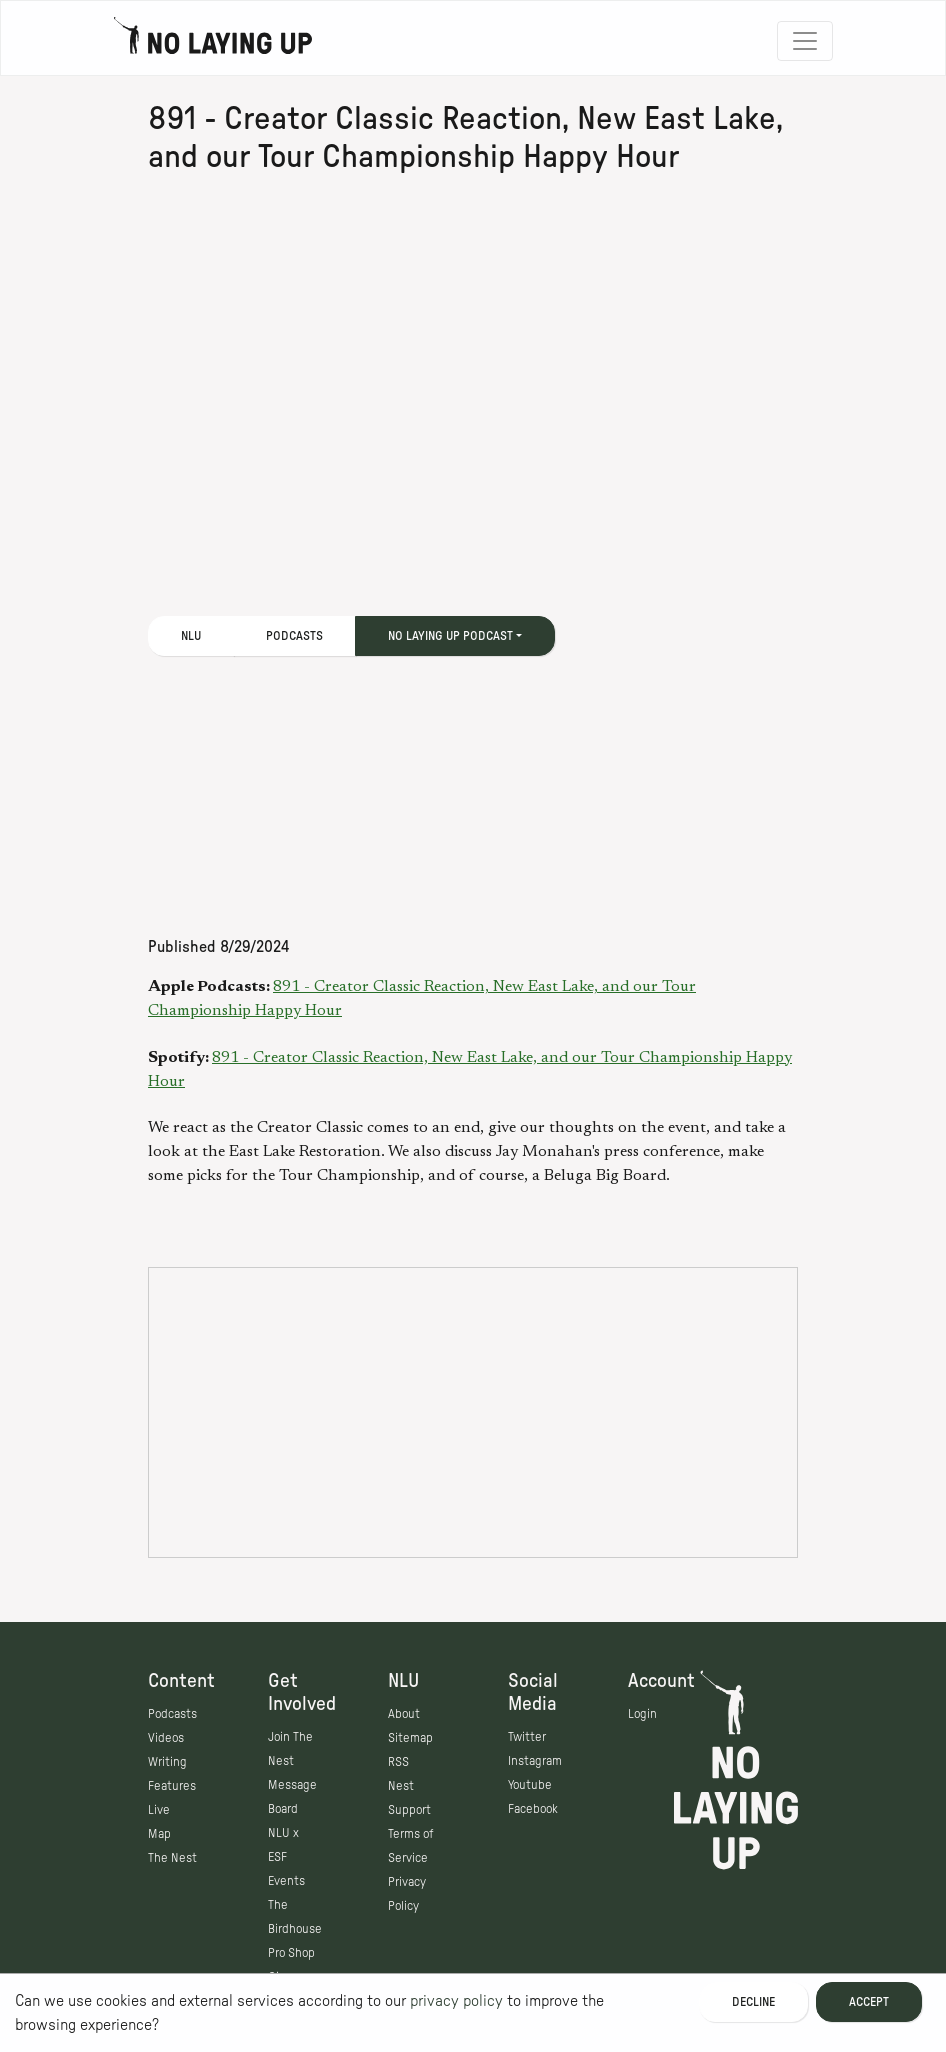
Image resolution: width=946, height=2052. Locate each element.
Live (159, 1810)
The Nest (172, 1858)
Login (642, 1714)
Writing (167, 1762)
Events (286, 1881)
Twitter (527, 1737)
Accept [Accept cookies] (869, 2002)
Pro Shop (291, 1953)
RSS (398, 1762)
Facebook (533, 1809)
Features (172, 1786)
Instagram (535, 1761)
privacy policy (456, 2001)
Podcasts (294, 636)
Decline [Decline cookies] (753, 2002)
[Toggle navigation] (805, 41)
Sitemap (410, 1738)
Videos (166, 1738)
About (404, 1714)
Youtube (530, 1785)
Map (159, 1834)
